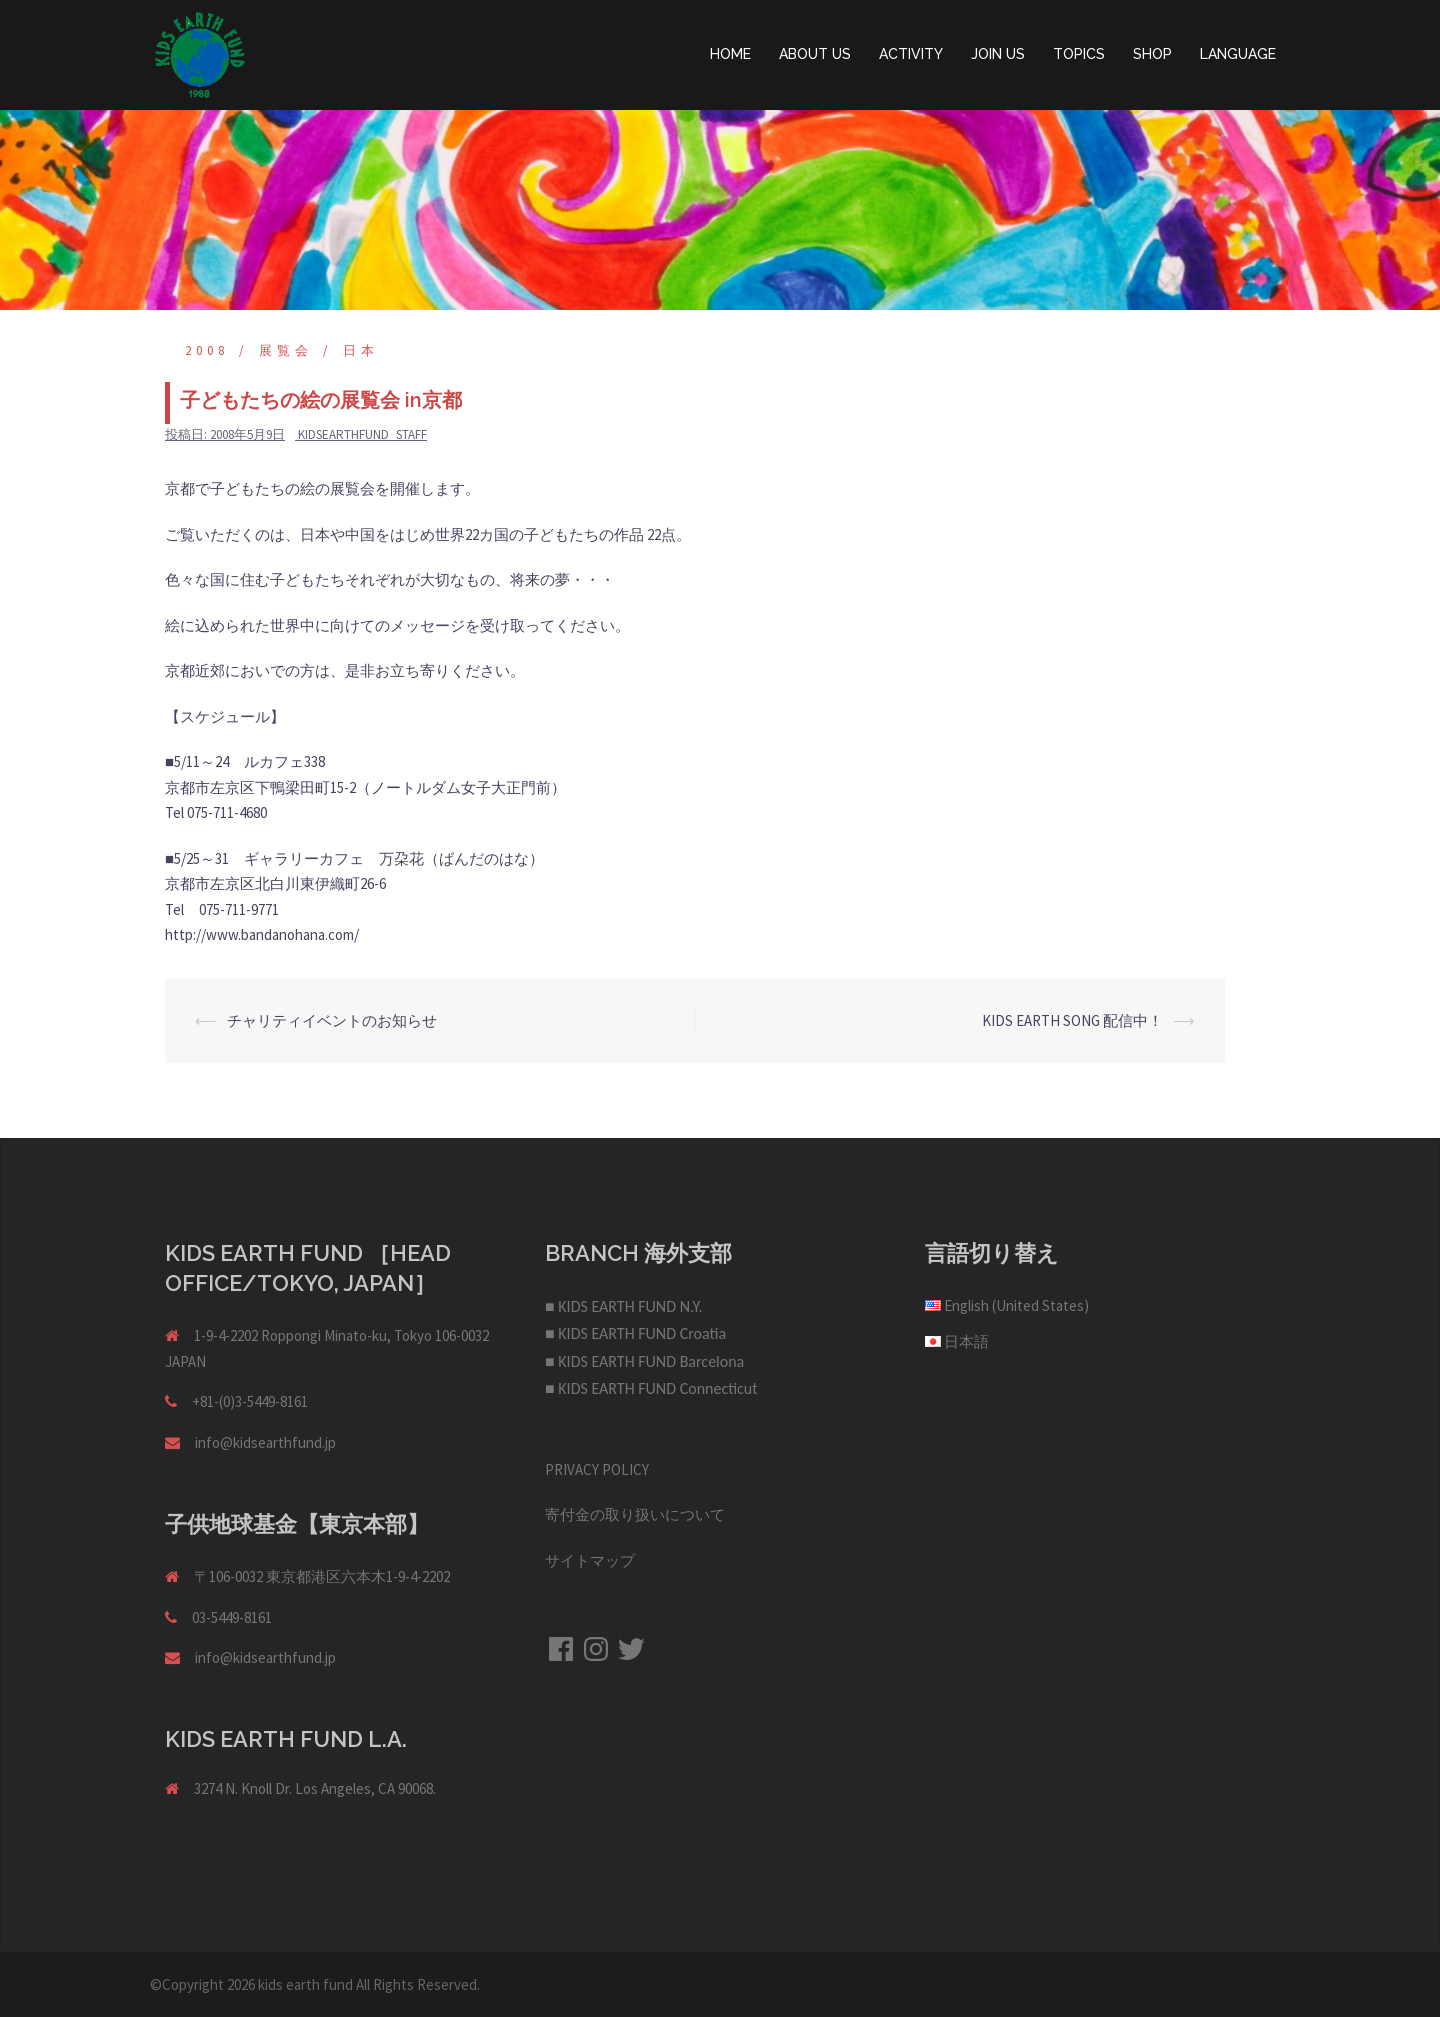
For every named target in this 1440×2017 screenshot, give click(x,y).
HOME (730, 54)
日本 (361, 350)
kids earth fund (305, 1984)
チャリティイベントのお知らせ (332, 1020)
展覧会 (286, 350)
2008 (207, 350)
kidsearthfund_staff (362, 434)
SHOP (1152, 54)
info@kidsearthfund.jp (265, 1442)
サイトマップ (590, 1560)
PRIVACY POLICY (597, 1469)
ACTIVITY (911, 54)
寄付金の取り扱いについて (635, 1514)
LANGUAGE (1238, 54)
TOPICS (1079, 54)
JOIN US (998, 54)
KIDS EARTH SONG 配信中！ (1072, 1020)
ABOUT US (815, 54)
